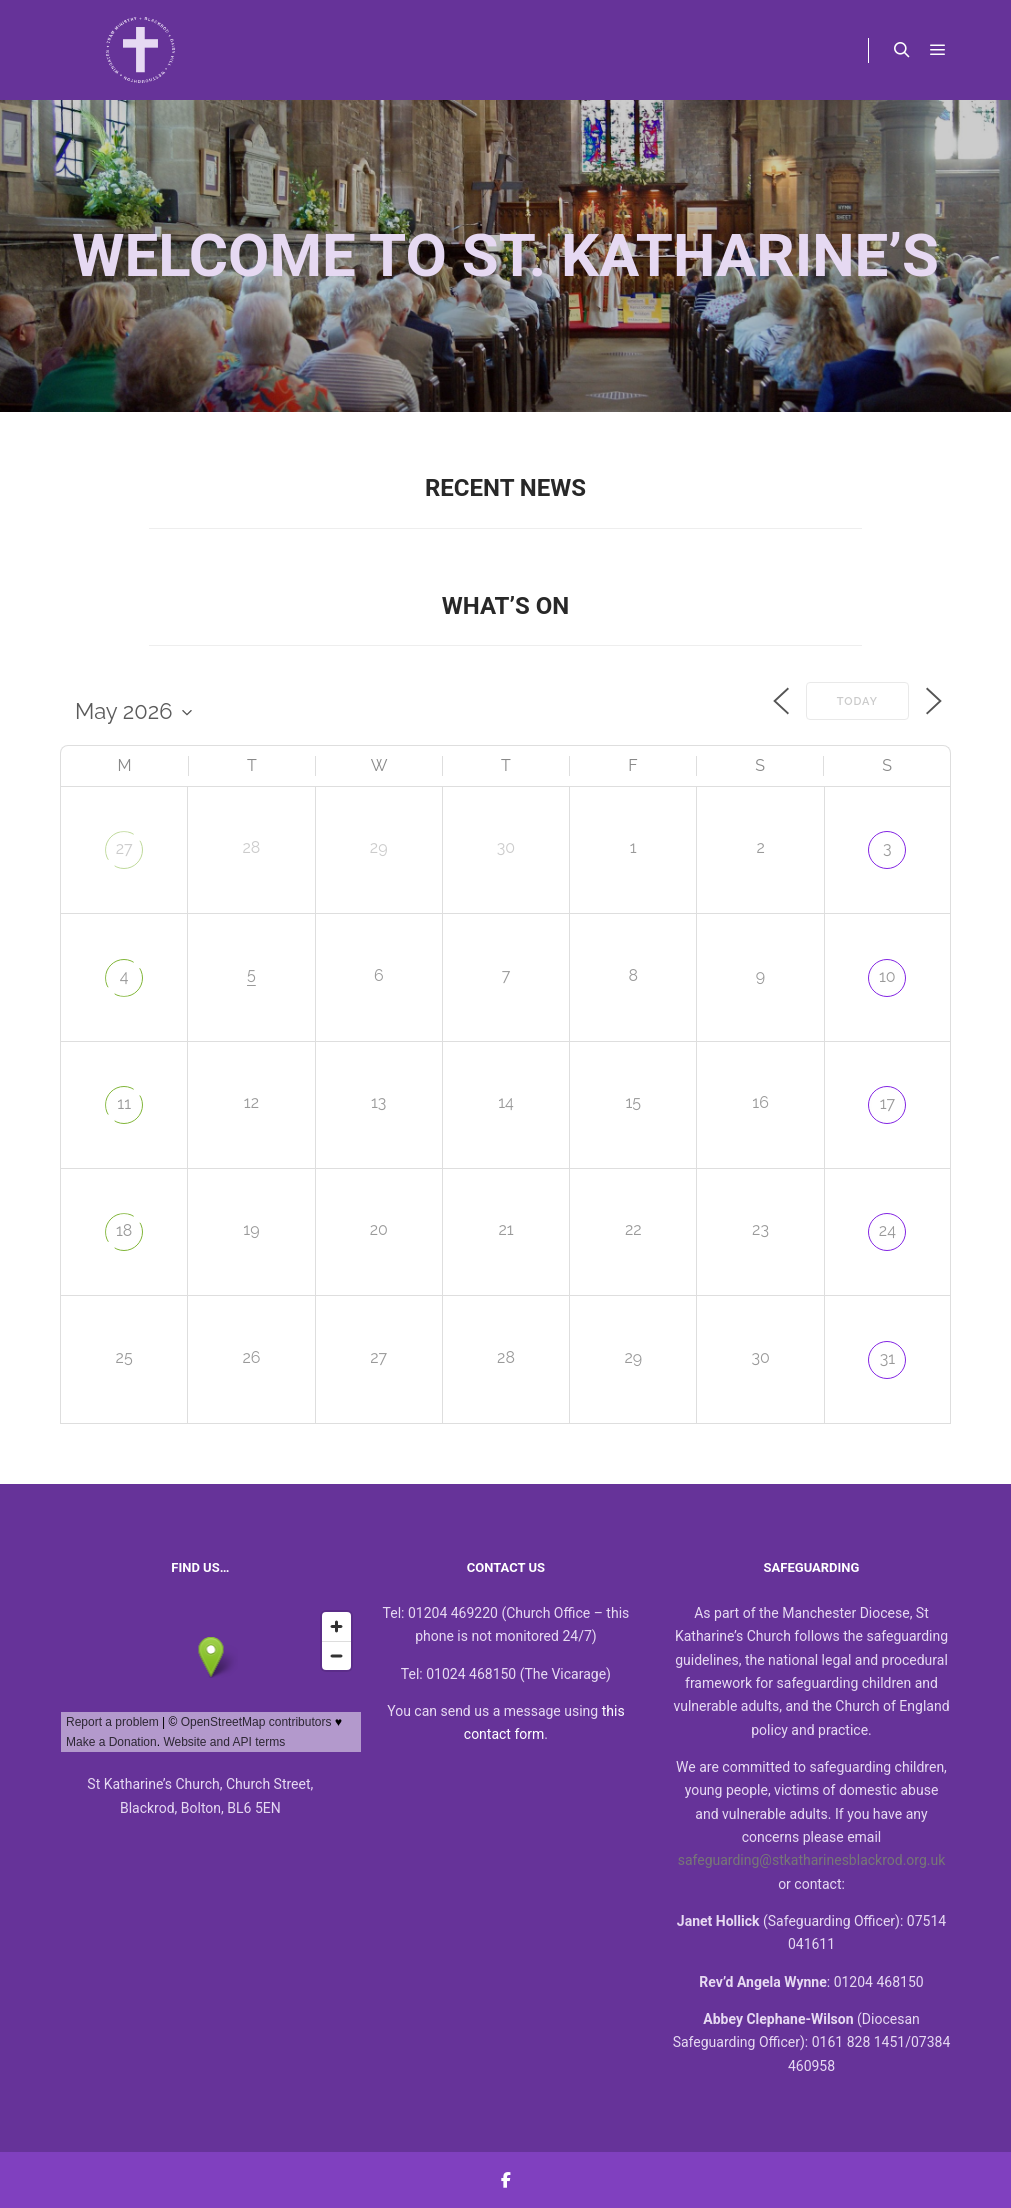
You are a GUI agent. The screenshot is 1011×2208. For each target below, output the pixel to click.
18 (124, 1230)
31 (887, 1358)
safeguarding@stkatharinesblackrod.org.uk (812, 1860)
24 (887, 1230)
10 (887, 976)
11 (124, 1103)
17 (887, 1103)
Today (857, 701)
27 (124, 848)
